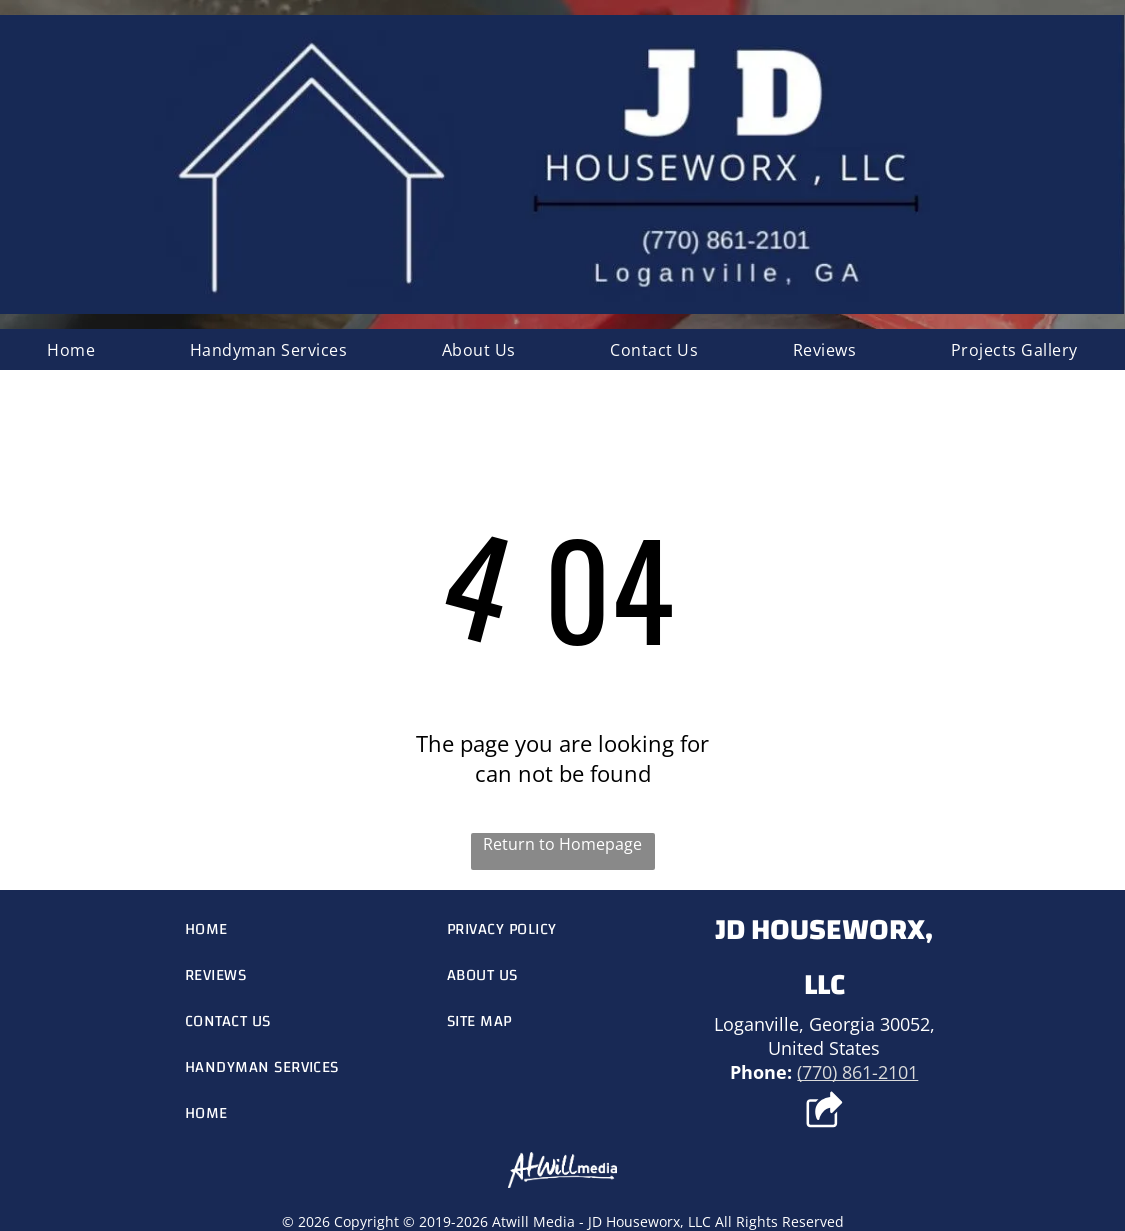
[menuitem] (71, 349)
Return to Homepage (562, 844)
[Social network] (824, 1112)
